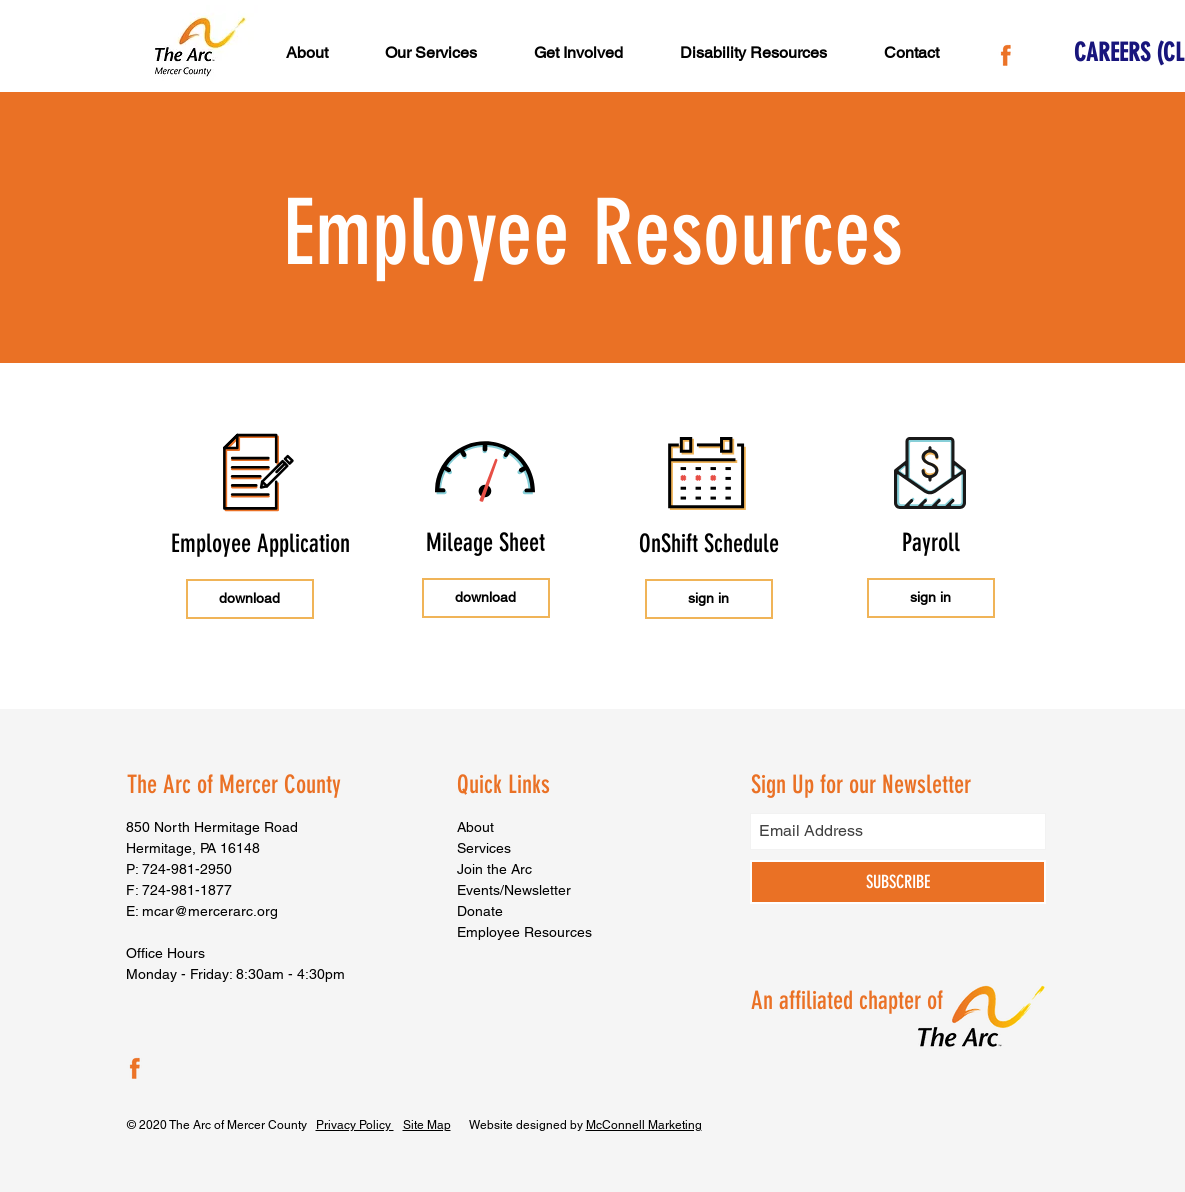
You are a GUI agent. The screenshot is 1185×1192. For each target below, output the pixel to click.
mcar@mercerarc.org (210, 911)
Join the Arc (494, 869)
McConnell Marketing (644, 1125)
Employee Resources (524, 932)
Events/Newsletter (514, 890)
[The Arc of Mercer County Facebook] (1006, 52)
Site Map (427, 1125)
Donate (480, 911)
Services (484, 848)
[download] (250, 599)
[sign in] (709, 599)
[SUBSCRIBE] (898, 882)
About (475, 827)
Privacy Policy (355, 1125)
